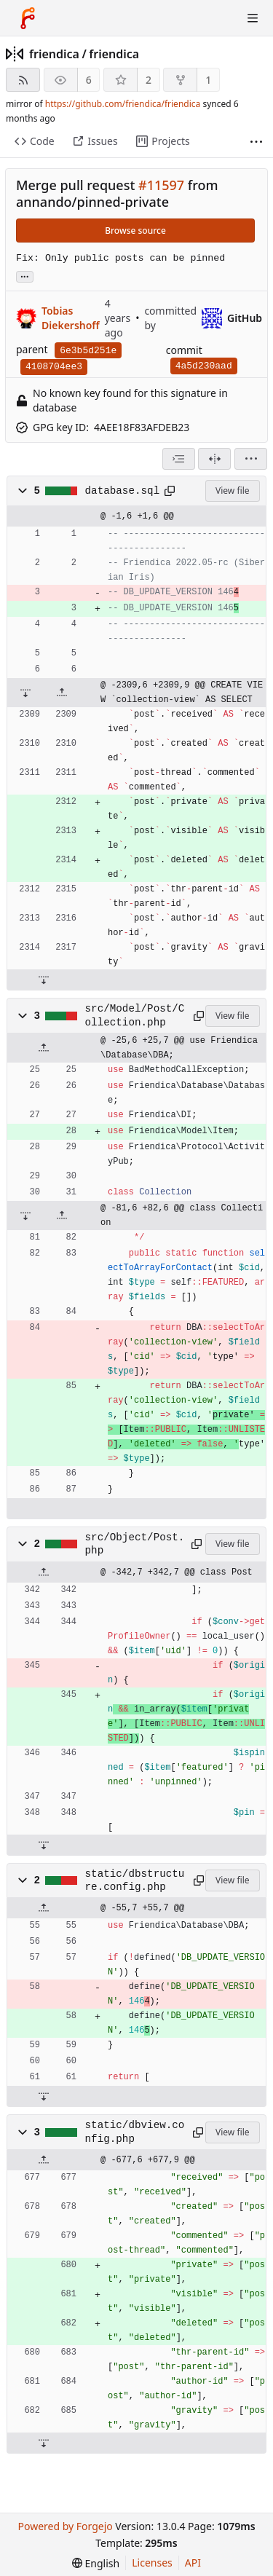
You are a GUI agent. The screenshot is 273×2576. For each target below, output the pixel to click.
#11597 (161, 185)
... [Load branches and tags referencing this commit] (24, 275)
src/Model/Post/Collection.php (135, 1015)
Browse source (135, 230)
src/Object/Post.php (135, 1544)
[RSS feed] (23, 80)
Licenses (152, 2562)
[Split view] (214, 459)
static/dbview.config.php (135, 2131)
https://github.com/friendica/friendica (122, 104)
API (193, 2562)
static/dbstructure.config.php (135, 1880)
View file (232, 490)
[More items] (256, 141)
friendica (54, 54)
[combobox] (178, 459)
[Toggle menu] (253, 18)
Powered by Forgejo (64, 2526)
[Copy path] (169, 491)
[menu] (250, 459)
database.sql (122, 491)
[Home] (27, 18)
